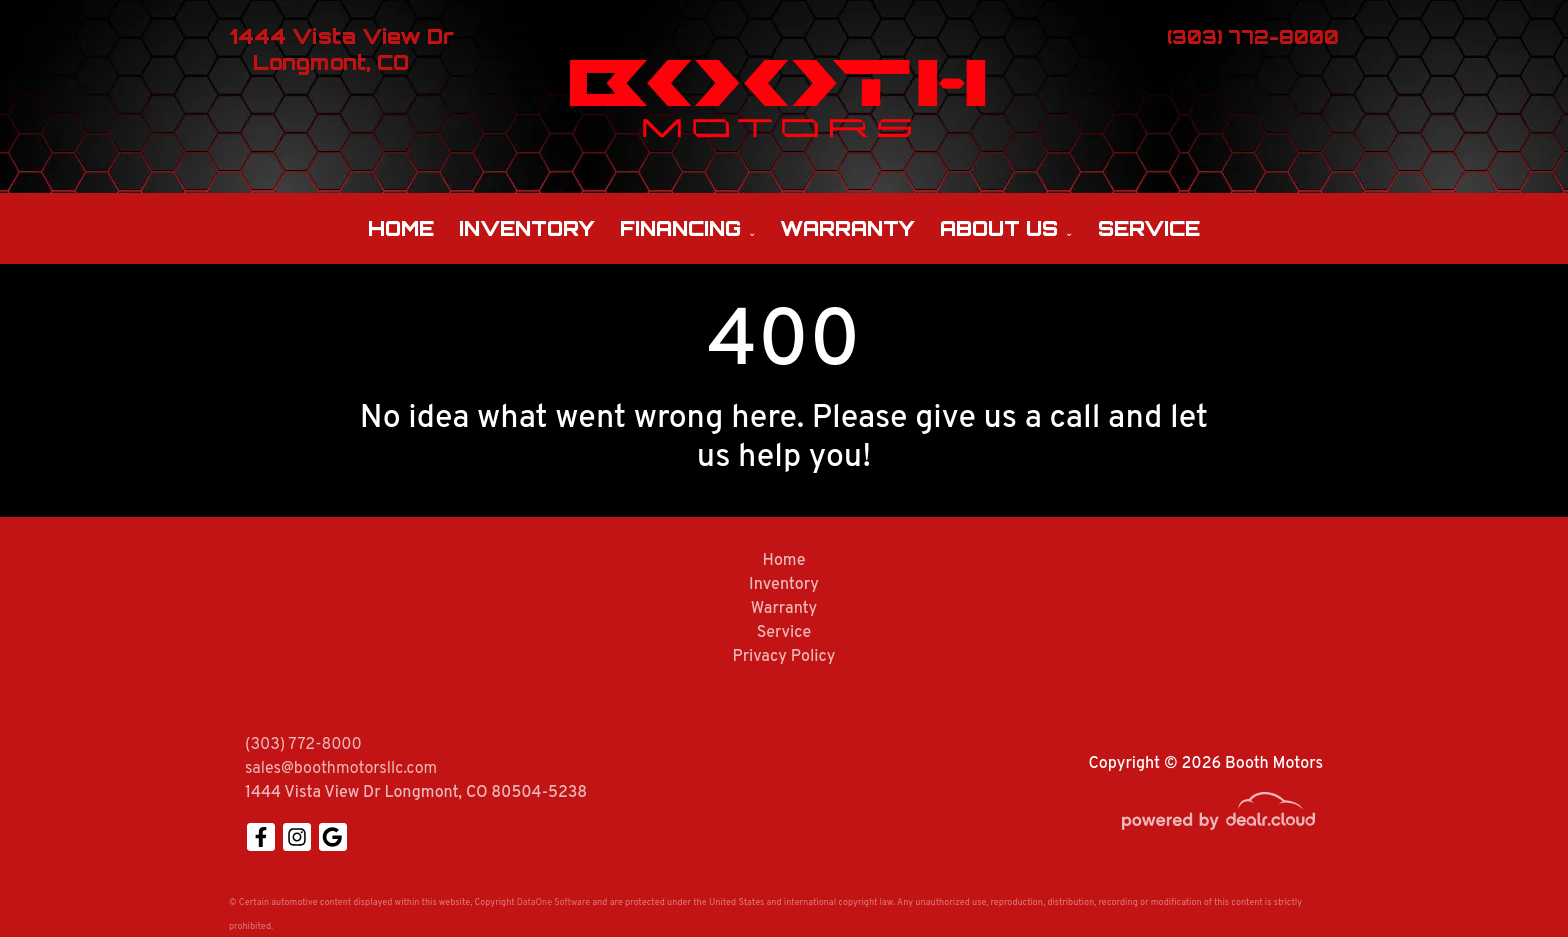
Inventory (527, 228)
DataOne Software (553, 902)
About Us (999, 228)
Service (1149, 228)
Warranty (847, 228)
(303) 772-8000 (303, 745)
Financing (680, 228)
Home (401, 228)
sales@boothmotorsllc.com (341, 769)
